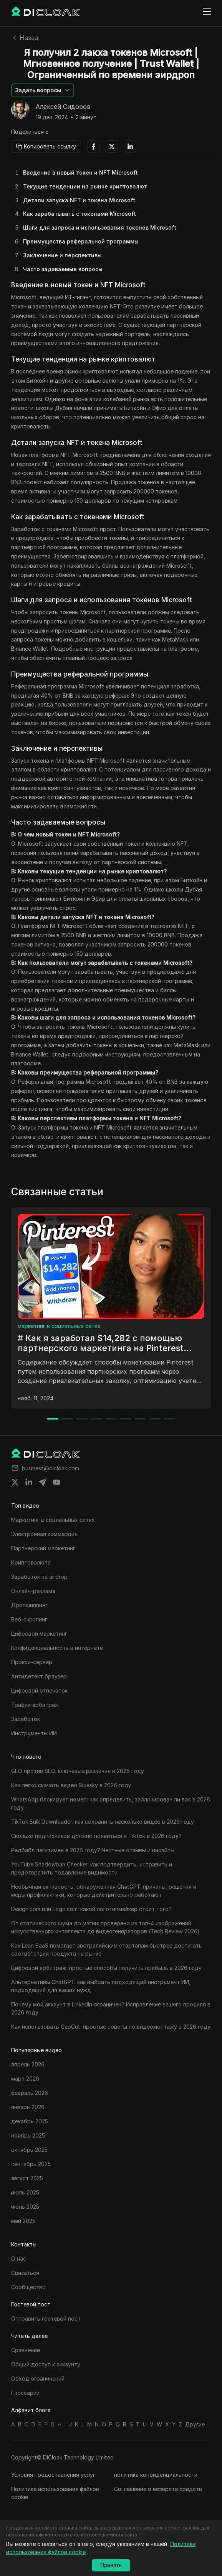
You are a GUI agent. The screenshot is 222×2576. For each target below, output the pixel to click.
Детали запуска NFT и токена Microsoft (79, 200)
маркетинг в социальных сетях (59, 1326)
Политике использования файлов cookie (55, 2493)
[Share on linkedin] (29, 1482)
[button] (42, 90)
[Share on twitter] (15, 1482)
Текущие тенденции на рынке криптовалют (85, 186)
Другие (195, 2424)
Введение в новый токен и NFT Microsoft (80, 172)
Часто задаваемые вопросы (63, 269)
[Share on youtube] (56, 1482)
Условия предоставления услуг (53, 2474)
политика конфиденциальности (155, 2474)
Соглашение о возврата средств (158, 2489)
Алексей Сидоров (63, 106)
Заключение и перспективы (62, 255)
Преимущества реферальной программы (81, 241)
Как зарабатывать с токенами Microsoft (79, 213)
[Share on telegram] (42, 1482)
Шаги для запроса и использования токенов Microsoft (99, 227)
